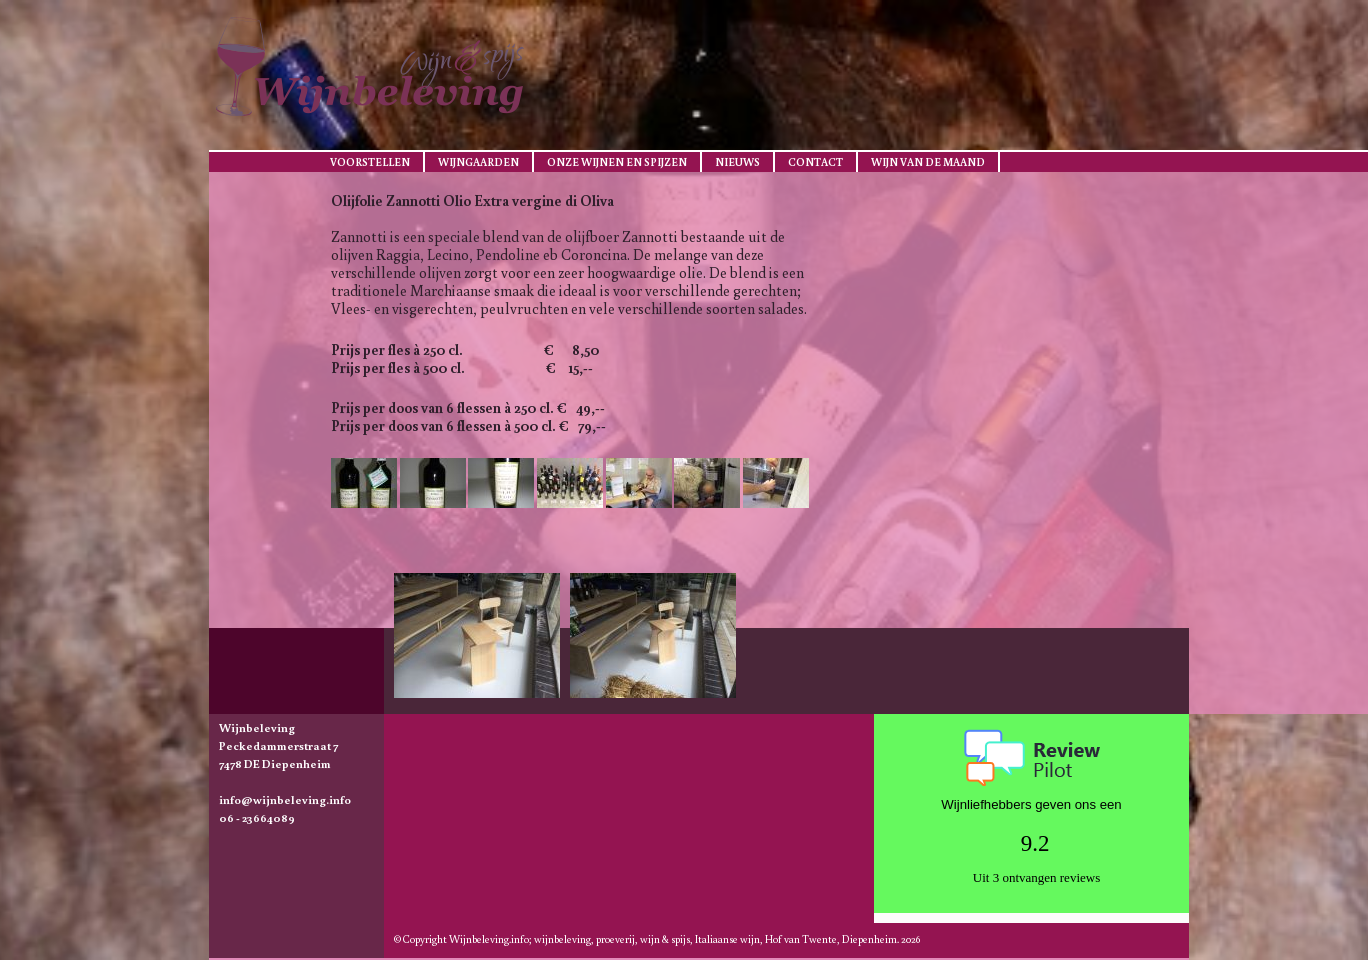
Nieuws (737, 162)
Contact (815, 162)
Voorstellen (370, 162)
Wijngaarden (478, 162)
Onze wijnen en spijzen (617, 162)
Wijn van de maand (928, 162)
